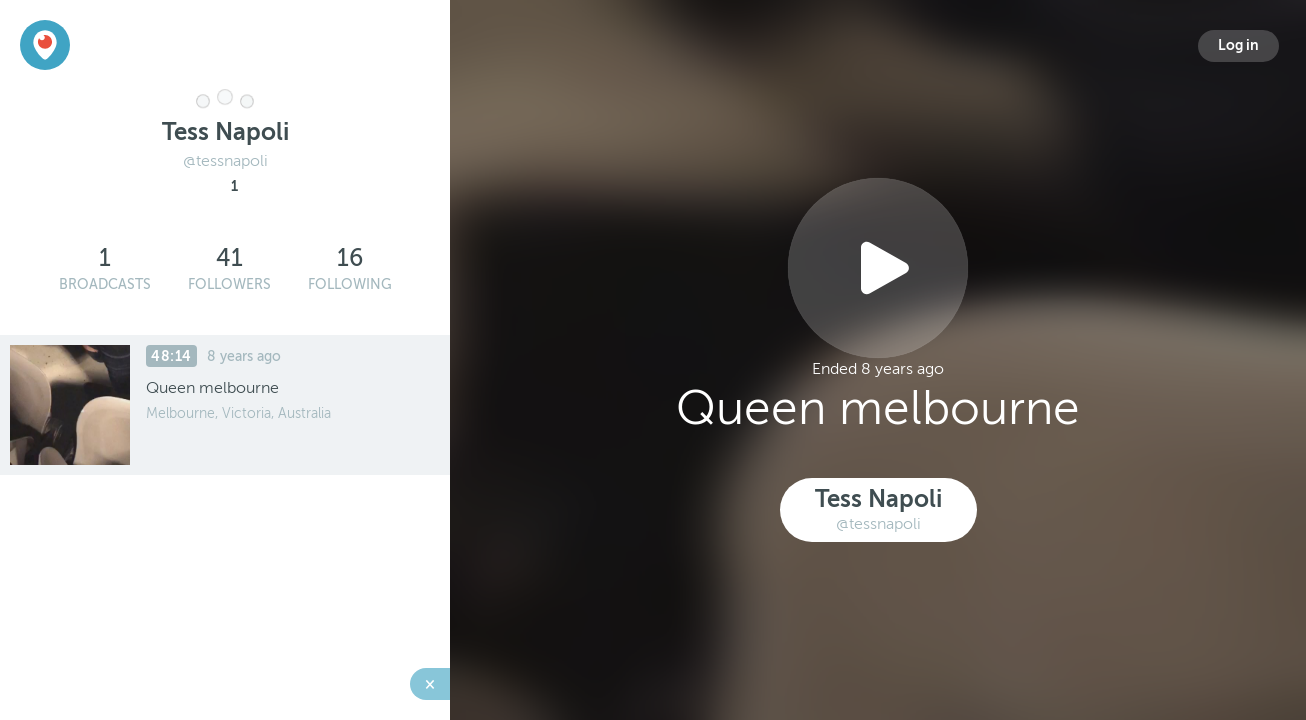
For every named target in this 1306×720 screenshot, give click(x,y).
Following (350, 284)
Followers (229, 284)
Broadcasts (105, 284)
